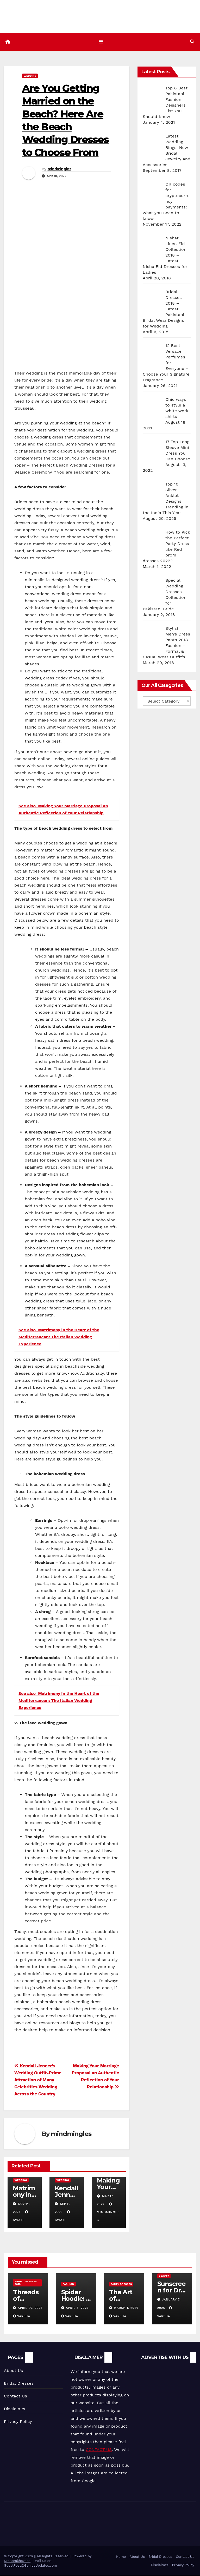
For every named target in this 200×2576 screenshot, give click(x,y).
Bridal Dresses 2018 (26, 2282)
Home (121, 2557)
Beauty (164, 2275)
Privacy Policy (18, 2421)
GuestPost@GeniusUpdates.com (30, 2565)
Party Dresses (121, 2284)
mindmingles (59, 169)
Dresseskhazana (17, 2561)
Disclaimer (15, 2408)
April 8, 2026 (77, 2308)
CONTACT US (99, 2449)
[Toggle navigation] (101, 41)
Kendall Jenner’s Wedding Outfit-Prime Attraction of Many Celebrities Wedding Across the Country (37, 2079)
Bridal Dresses (19, 2383)
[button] (192, 41)
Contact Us (15, 2396)
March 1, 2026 (126, 2308)
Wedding (30, 75)
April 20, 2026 (30, 2308)
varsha (21, 2316)
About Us (13, 2370)
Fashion (68, 2284)
